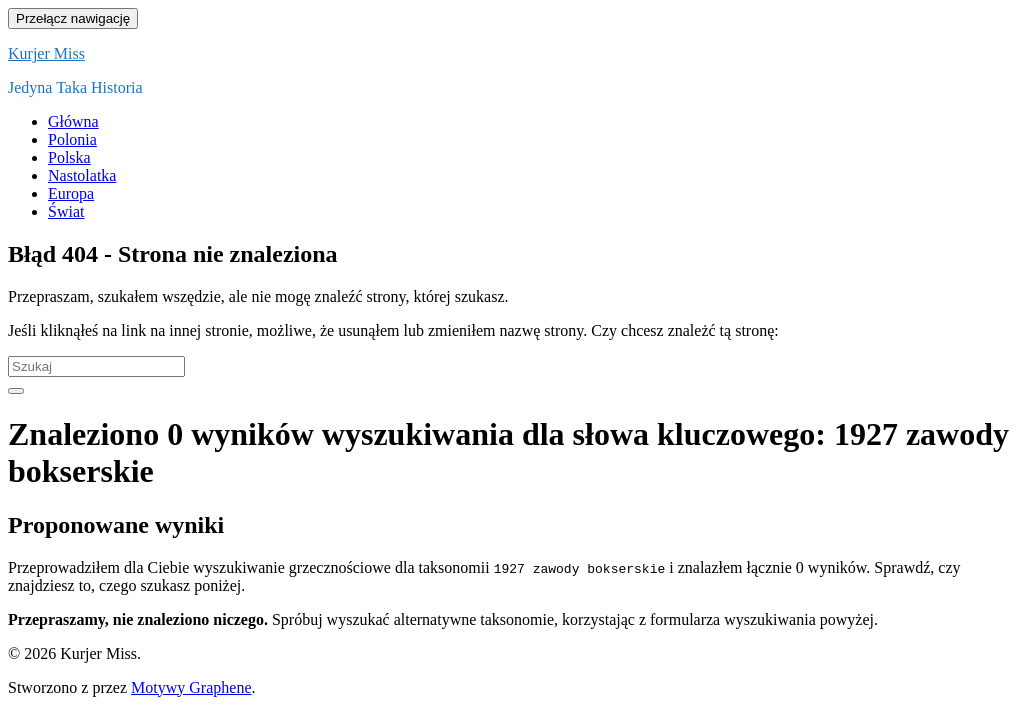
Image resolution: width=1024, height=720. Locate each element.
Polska (69, 157)
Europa (71, 193)
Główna (73, 121)
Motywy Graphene (191, 687)
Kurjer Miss (46, 53)
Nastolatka (82, 175)
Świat (66, 211)
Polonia (72, 139)
